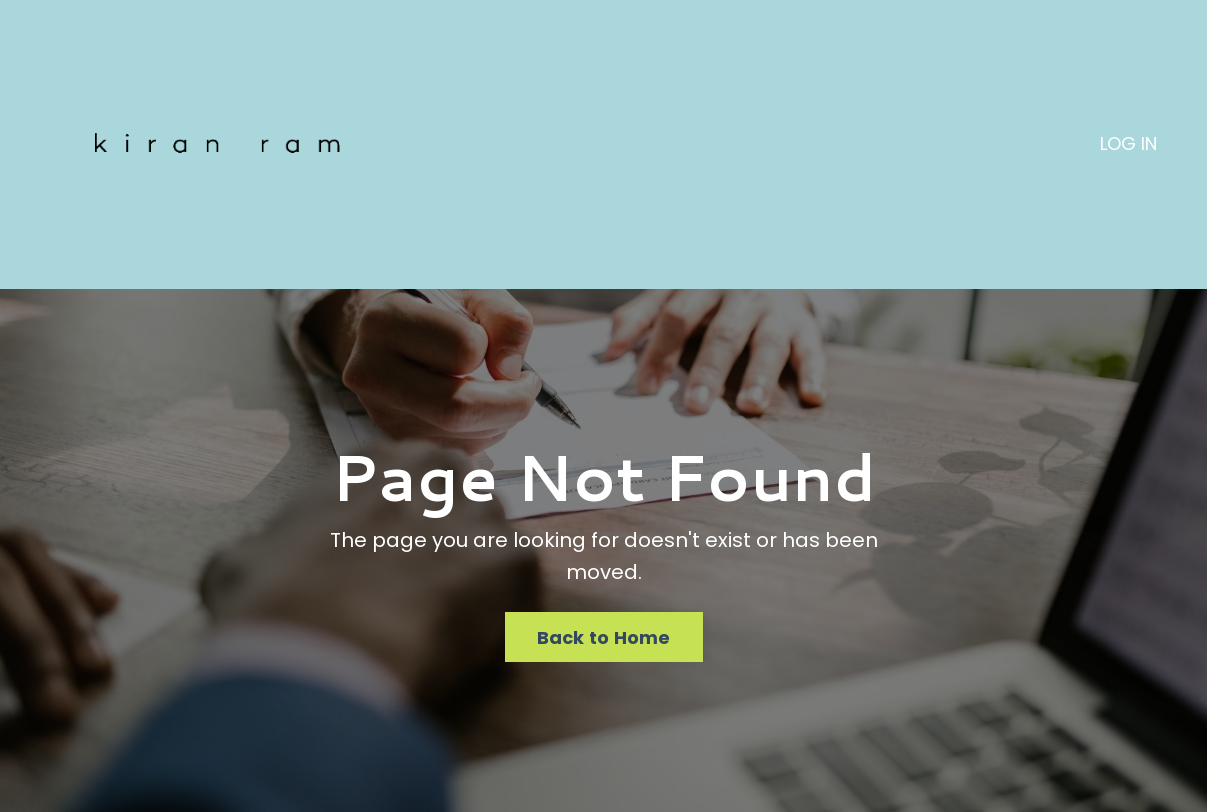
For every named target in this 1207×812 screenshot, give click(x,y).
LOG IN (1128, 143)
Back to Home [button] (604, 637)
